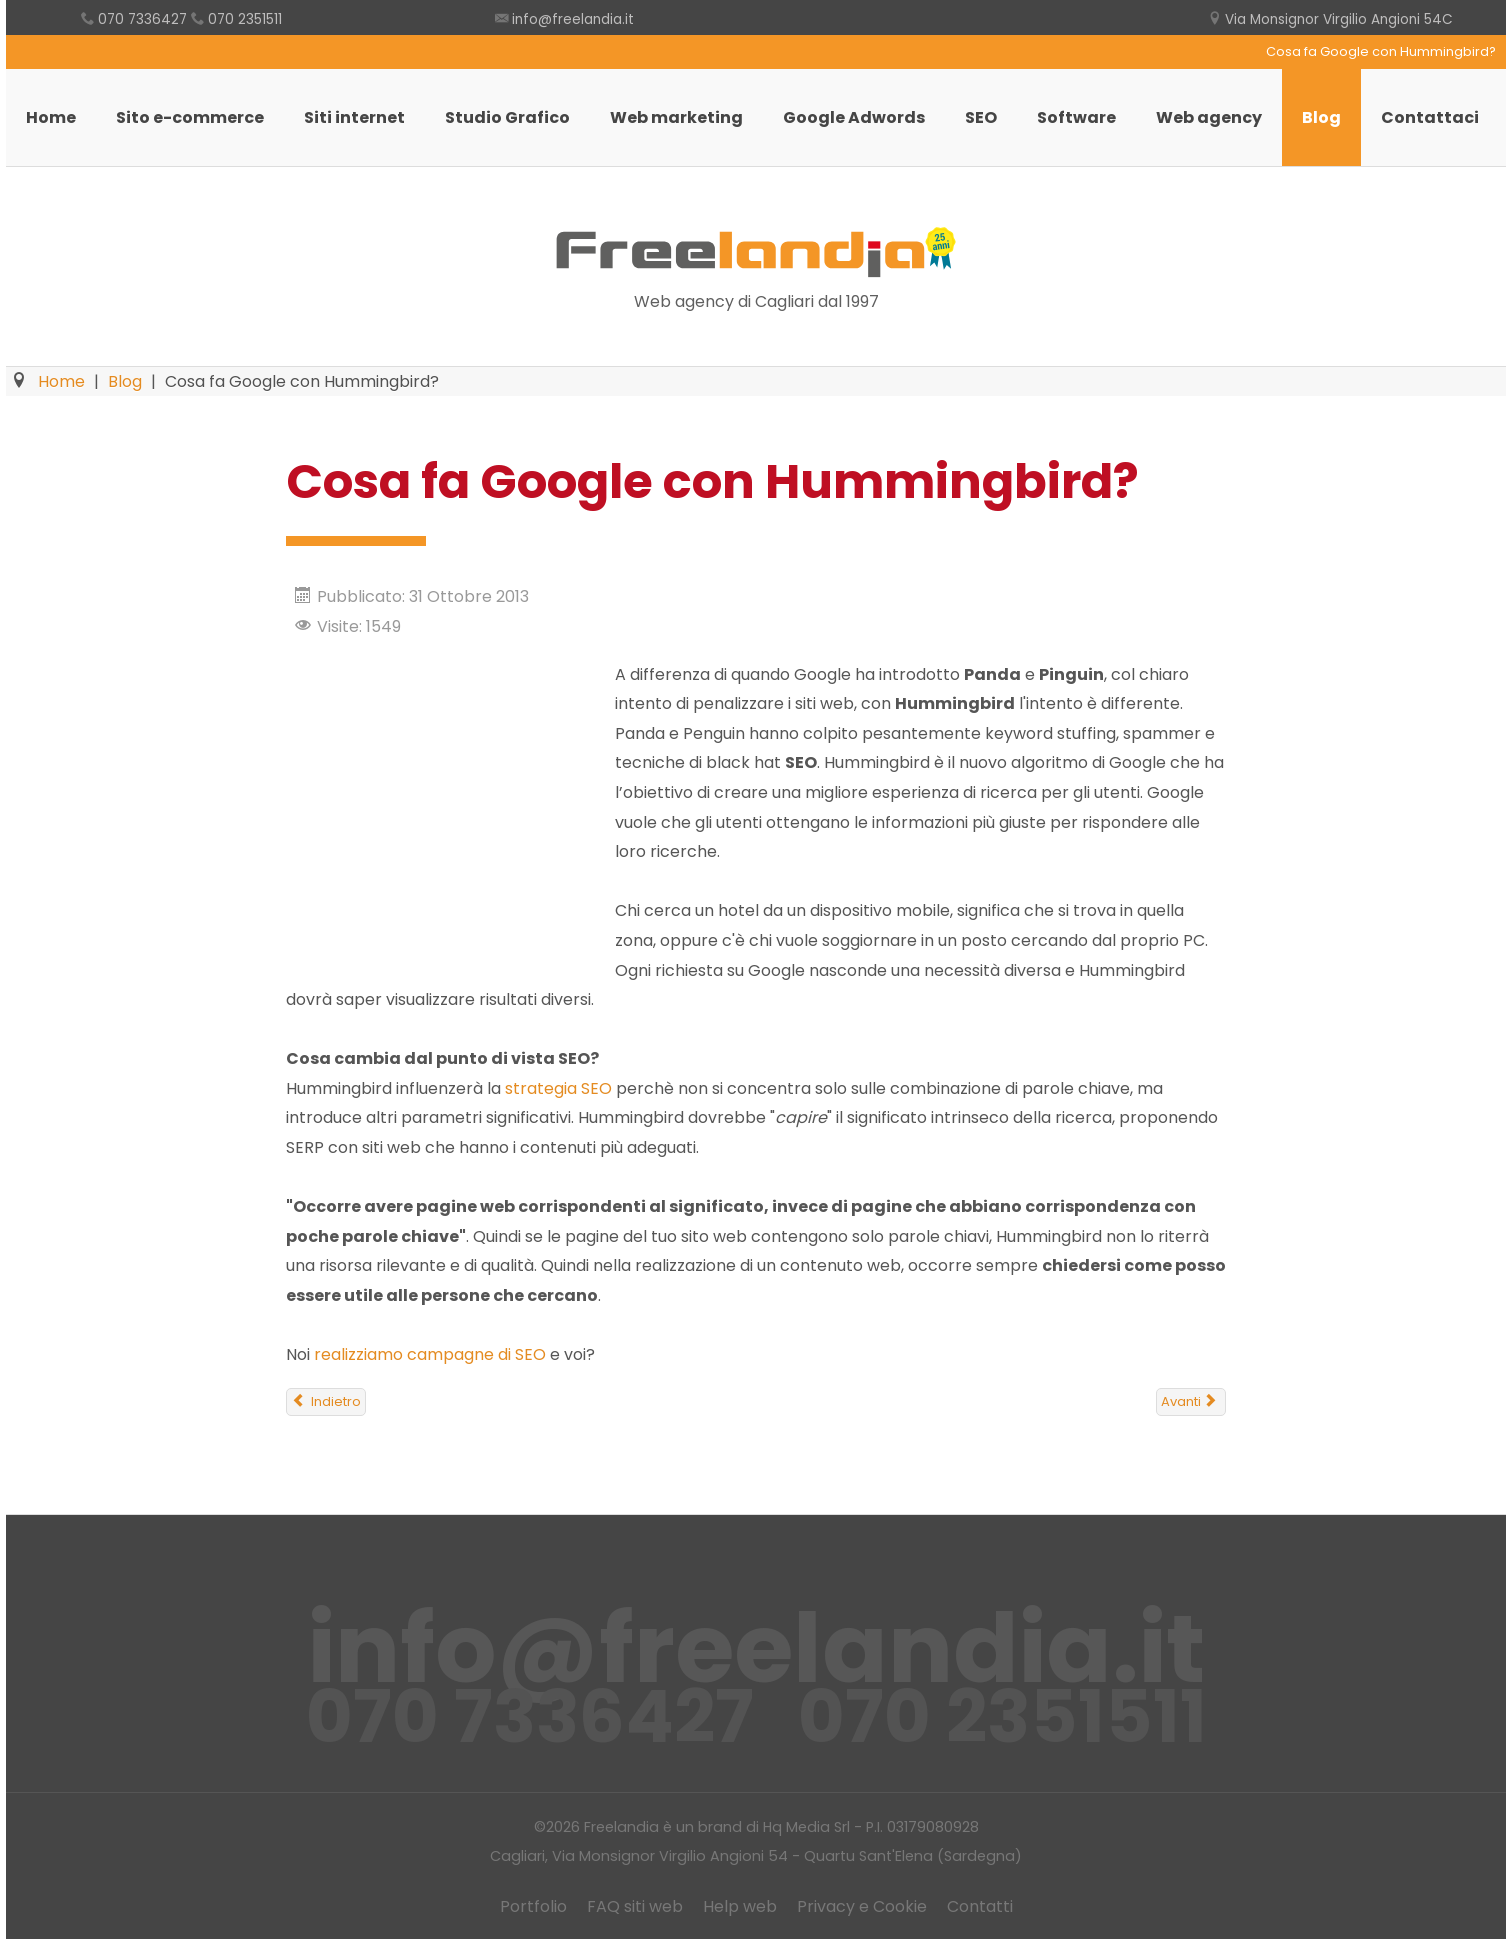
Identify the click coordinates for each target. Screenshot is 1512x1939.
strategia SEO (558, 1088)
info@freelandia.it (573, 19)
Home (51, 117)
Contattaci (1430, 117)
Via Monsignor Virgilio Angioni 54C (1339, 19)
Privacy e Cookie (862, 1906)
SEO (981, 117)
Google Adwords (854, 117)
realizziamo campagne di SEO (430, 1354)
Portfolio (533, 1906)
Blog (1321, 117)
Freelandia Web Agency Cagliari (756, 252)
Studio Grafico (507, 117)
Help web (740, 1906)
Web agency (1209, 117)
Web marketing (676, 117)
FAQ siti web (635, 1906)
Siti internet (354, 117)
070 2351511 (245, 19)
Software (1076, 117)
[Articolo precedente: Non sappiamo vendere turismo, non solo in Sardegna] (326, 1402)
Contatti (980, 1906)
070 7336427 (142, 19)
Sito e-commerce (190, 117)
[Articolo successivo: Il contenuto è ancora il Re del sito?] (1191, 1402)
